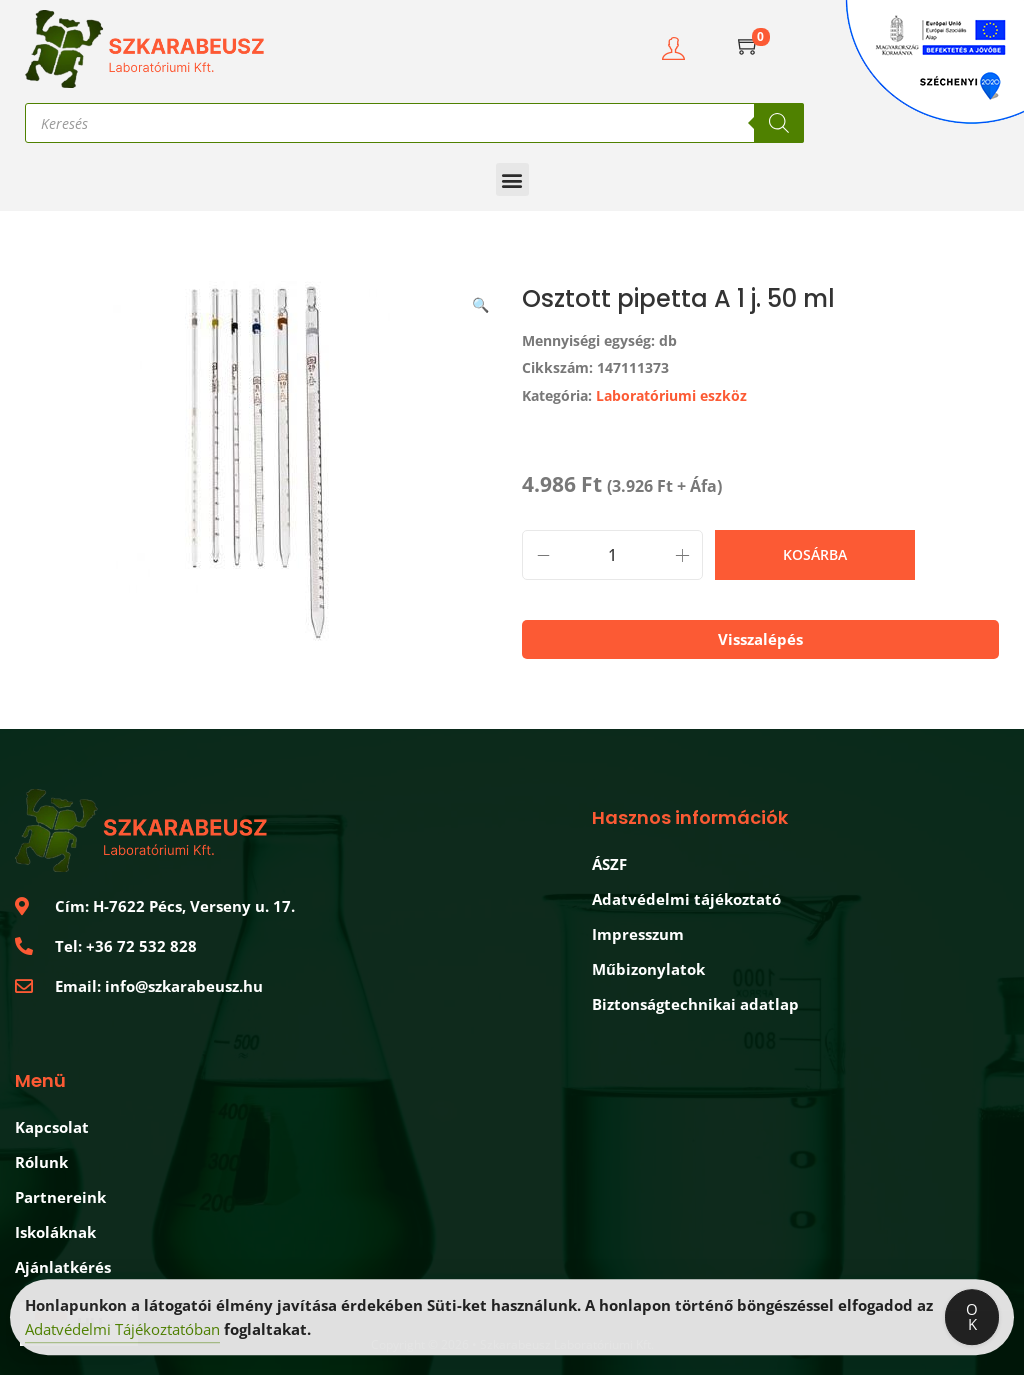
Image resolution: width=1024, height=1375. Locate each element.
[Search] (779, 123)
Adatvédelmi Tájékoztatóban (122, 1334)
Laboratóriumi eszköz (671, 395)
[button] (512, 179)
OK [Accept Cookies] (972, 1321)
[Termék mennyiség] (612, 555)
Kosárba (815, 554)
